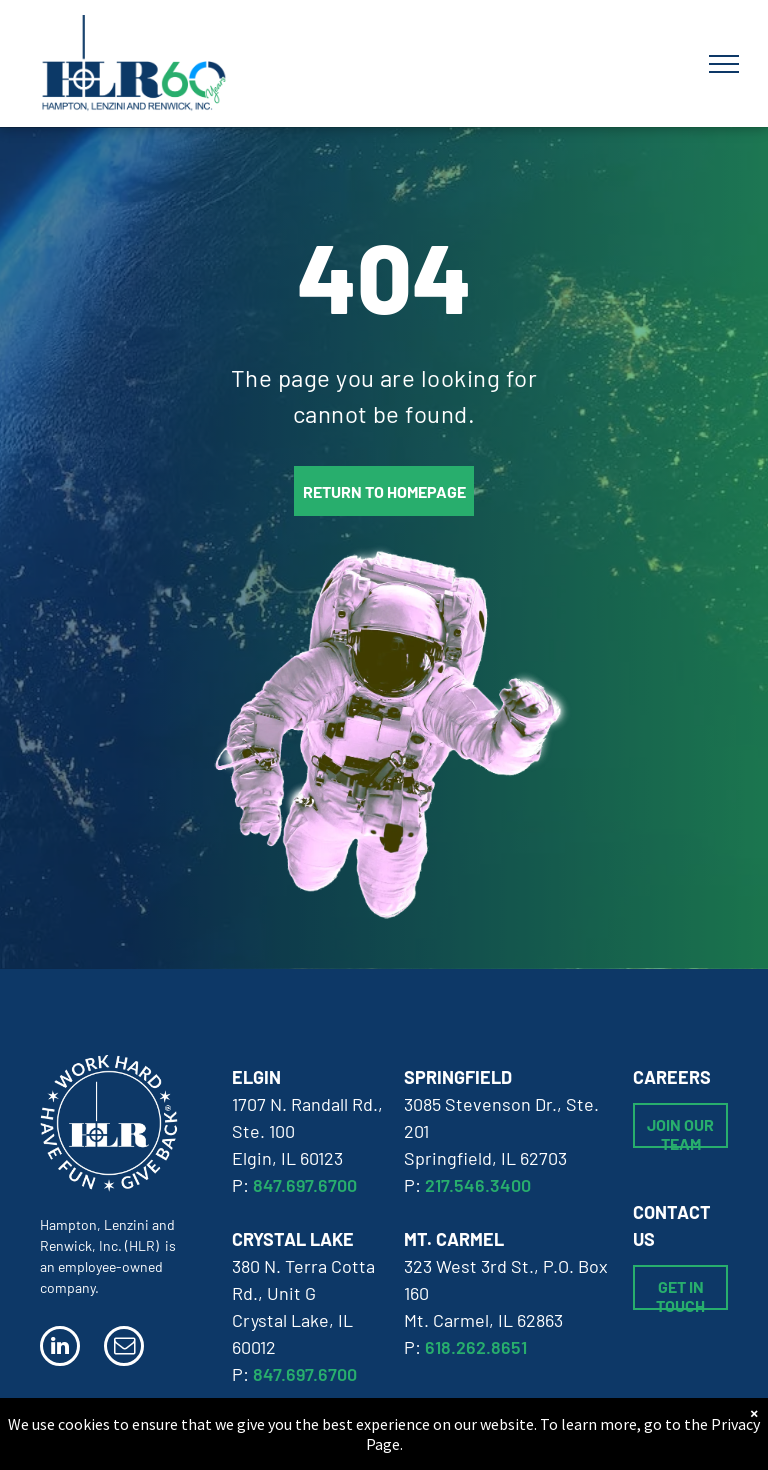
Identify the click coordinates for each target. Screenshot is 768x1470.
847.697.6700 (305, 1185)
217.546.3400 (478, 1185)
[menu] (724, 64)
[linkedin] (60, 1348)
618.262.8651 (476, 1347)
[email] (124, 1348)
